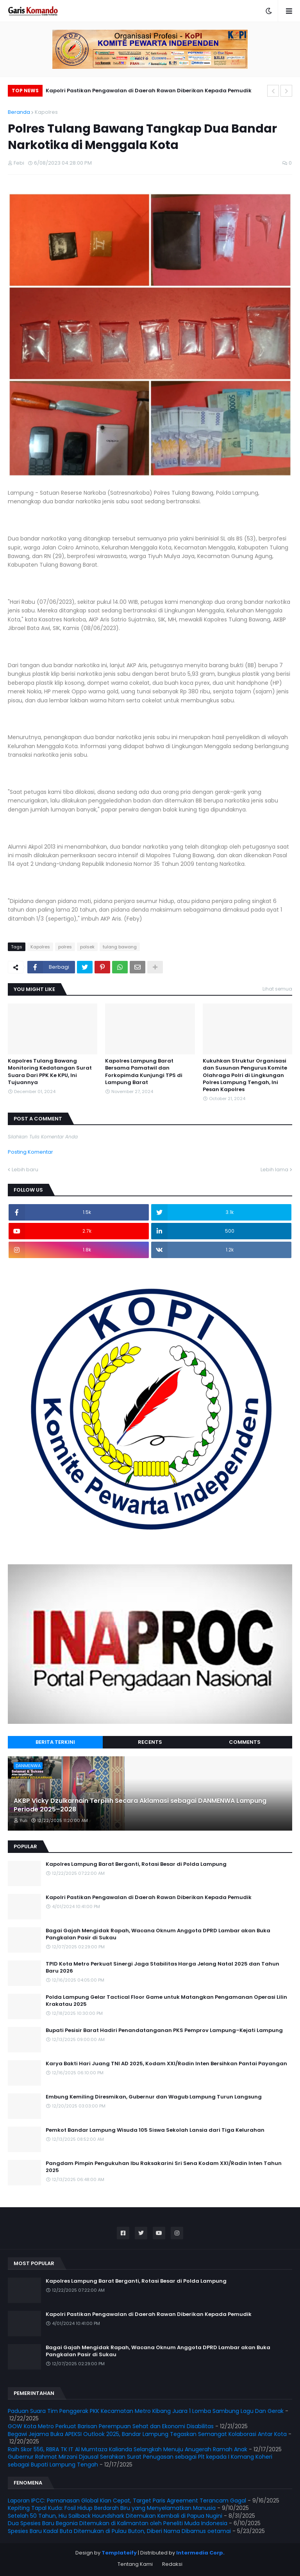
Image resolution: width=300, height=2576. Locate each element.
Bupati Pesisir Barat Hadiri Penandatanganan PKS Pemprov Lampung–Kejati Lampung (164, 2030)
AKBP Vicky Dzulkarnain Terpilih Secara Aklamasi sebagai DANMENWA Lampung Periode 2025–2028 (140, 1805)
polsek (87, 947)
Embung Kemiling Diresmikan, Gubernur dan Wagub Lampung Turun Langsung (154, 2096)
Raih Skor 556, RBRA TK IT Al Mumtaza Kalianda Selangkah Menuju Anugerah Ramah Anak (127, 2449)
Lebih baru (25, 1169)
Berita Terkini (55, 1742)
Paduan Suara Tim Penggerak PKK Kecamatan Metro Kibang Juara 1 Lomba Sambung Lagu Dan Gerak (146, 2411)
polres (65, 947)
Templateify (119, 2552)
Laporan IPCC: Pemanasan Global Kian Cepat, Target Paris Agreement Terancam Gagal (127, 2500)
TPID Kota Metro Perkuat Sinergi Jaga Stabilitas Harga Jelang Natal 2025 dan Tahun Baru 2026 (162, 1967)
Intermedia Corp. (200, 2552)
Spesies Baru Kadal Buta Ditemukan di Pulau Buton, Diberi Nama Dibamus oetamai (119, 2531)
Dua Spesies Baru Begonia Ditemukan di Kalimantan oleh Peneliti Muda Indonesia (117, 2523)
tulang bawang (120, 947)
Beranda (19, 112)
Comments (245, 1742)
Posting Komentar (30, 1152)
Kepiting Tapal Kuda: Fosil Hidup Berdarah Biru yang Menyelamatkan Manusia (112, 2508)
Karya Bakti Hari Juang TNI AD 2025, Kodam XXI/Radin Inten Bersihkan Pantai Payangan (166, 2063)
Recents (150, 1742)
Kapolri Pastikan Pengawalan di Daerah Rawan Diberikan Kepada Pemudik (149, 90)
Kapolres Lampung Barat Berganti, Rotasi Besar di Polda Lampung (136, 1864)
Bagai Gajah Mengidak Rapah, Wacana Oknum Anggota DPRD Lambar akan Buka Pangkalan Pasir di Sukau (158, 1934)
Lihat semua (277, 989)
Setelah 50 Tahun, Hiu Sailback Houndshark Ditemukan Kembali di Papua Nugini (115, 2516)
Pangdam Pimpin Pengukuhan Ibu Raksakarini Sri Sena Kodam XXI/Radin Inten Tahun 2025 (164, 2167)
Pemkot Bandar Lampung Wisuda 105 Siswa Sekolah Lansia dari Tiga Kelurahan (155, 2130)
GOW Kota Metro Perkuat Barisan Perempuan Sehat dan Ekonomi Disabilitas (111, 2426)
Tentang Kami (135, 2564)
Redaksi (172, 2564)
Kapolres (46, 112)
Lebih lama (274, 1169)
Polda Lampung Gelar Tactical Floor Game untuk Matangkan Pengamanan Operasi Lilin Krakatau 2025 (166, 2001)
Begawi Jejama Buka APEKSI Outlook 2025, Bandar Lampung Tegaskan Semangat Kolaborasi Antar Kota (147, 2434)
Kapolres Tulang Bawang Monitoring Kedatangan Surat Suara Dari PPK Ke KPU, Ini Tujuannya (50, 1071)
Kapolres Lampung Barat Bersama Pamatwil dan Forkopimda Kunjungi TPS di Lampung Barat (143, 1071)
